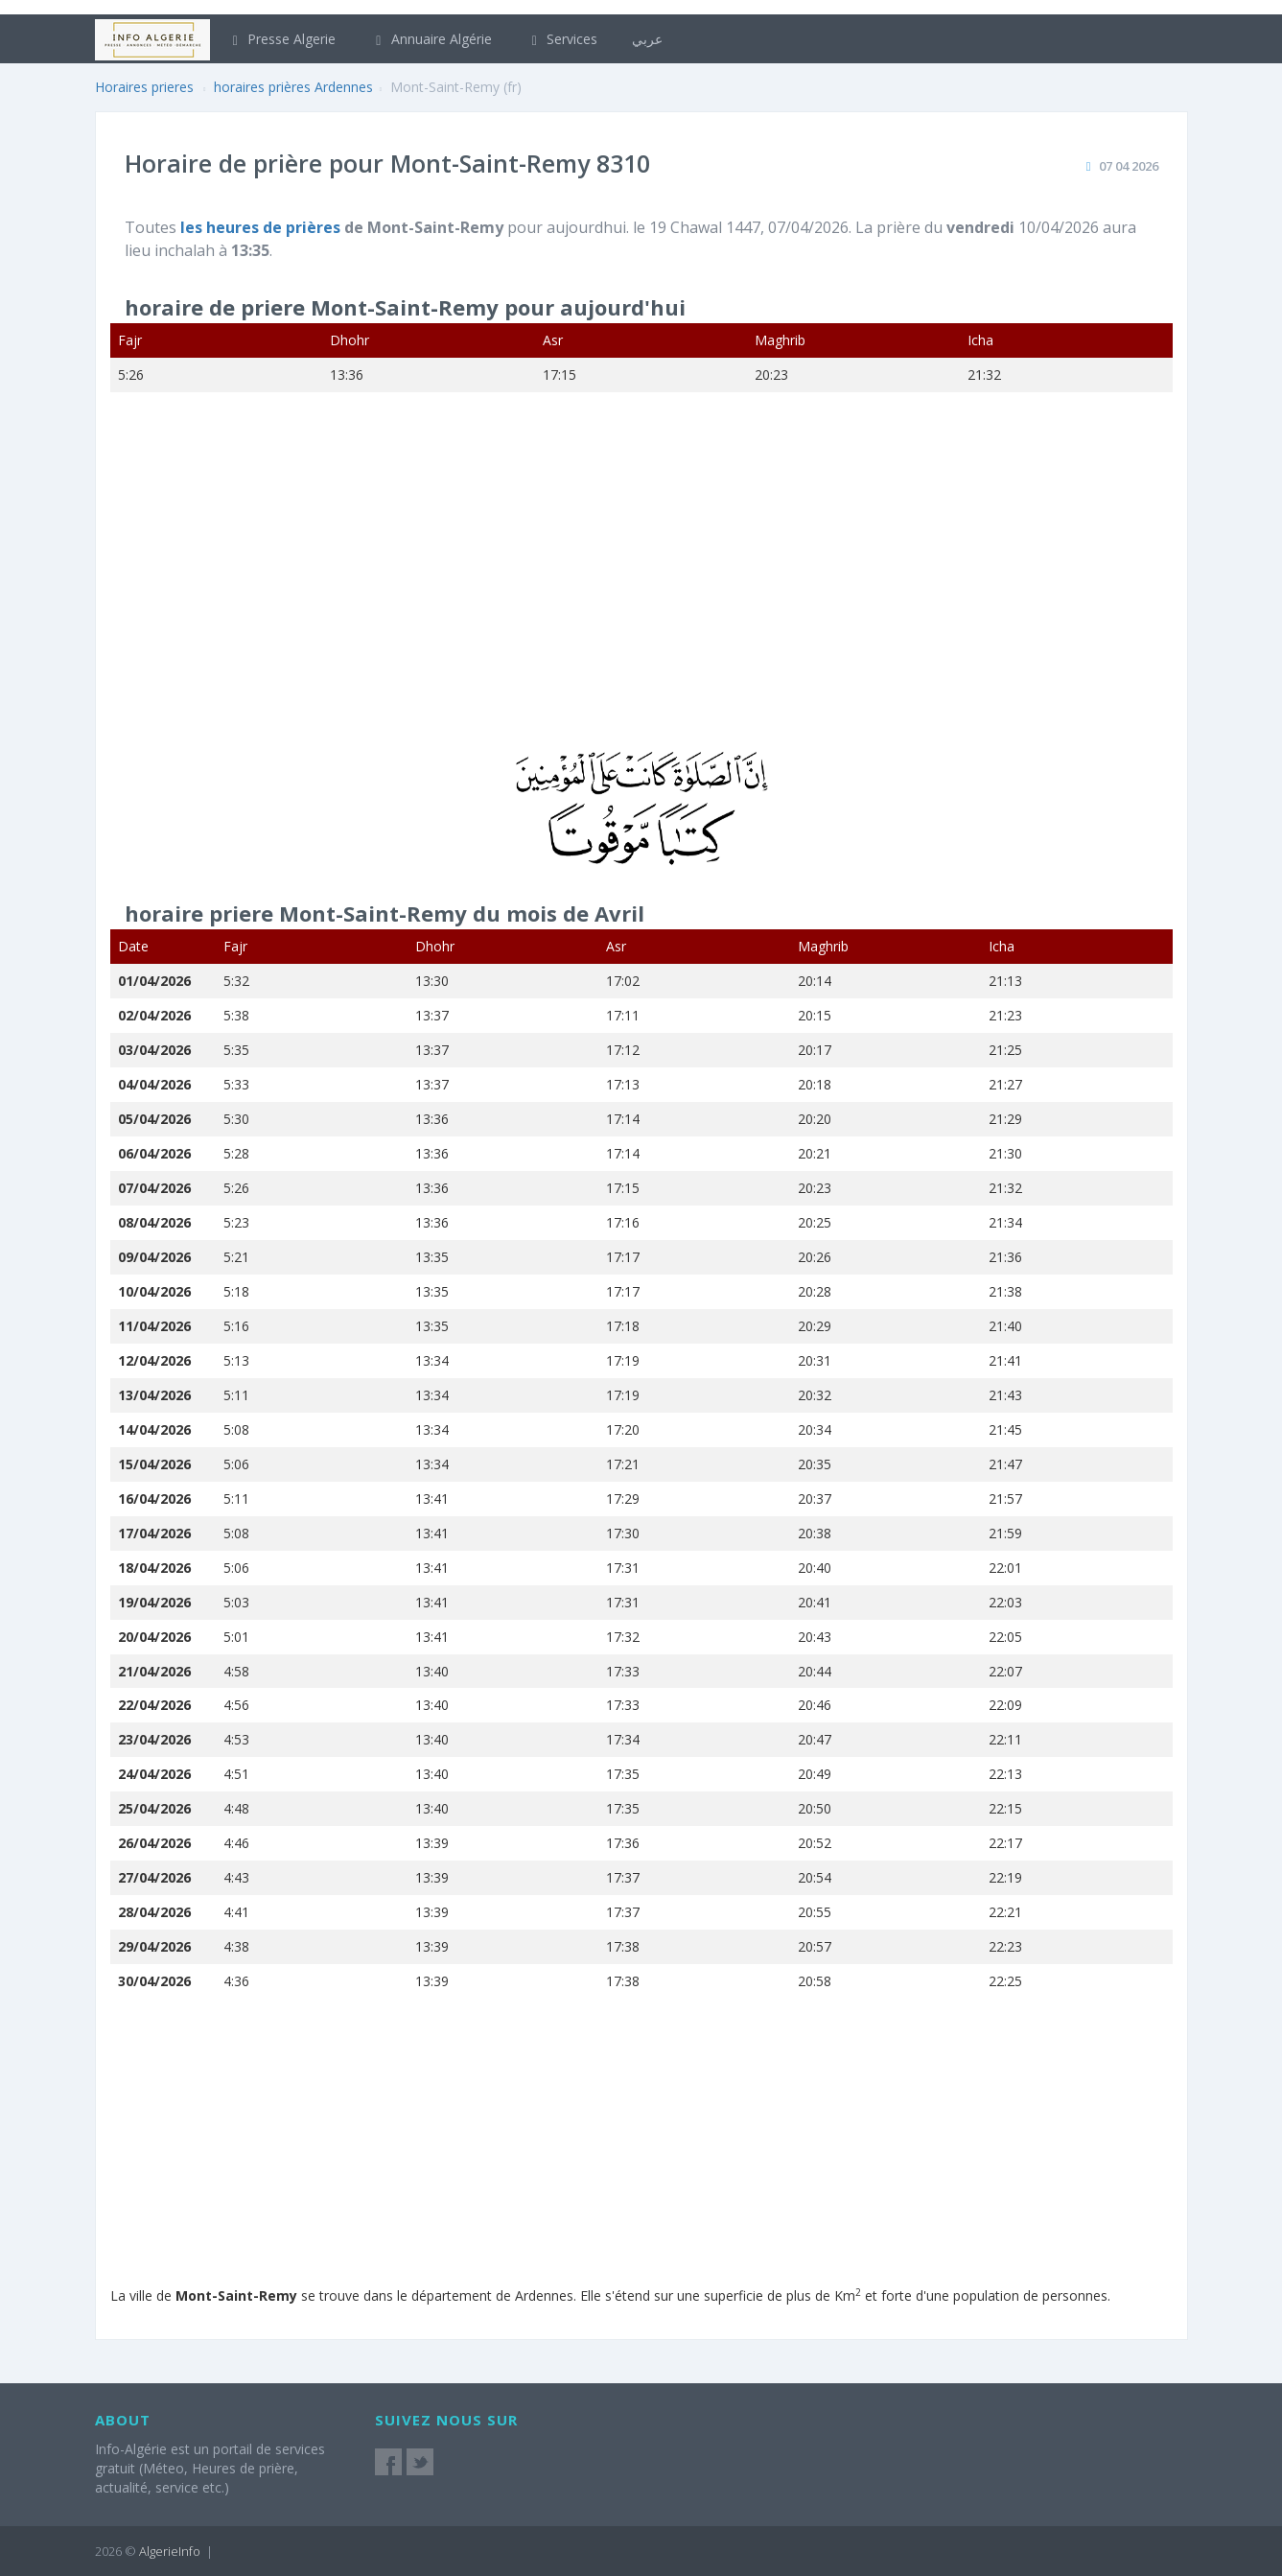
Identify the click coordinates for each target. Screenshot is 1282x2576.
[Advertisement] (641, 584)
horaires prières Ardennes (293, 87)
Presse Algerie (282, 39)
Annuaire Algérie (431, 39)
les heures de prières (262, 227)
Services (562, 39)
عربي (647, 39)
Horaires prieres (144, 87)
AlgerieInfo (169, 2551)
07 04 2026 (1128, 166)
